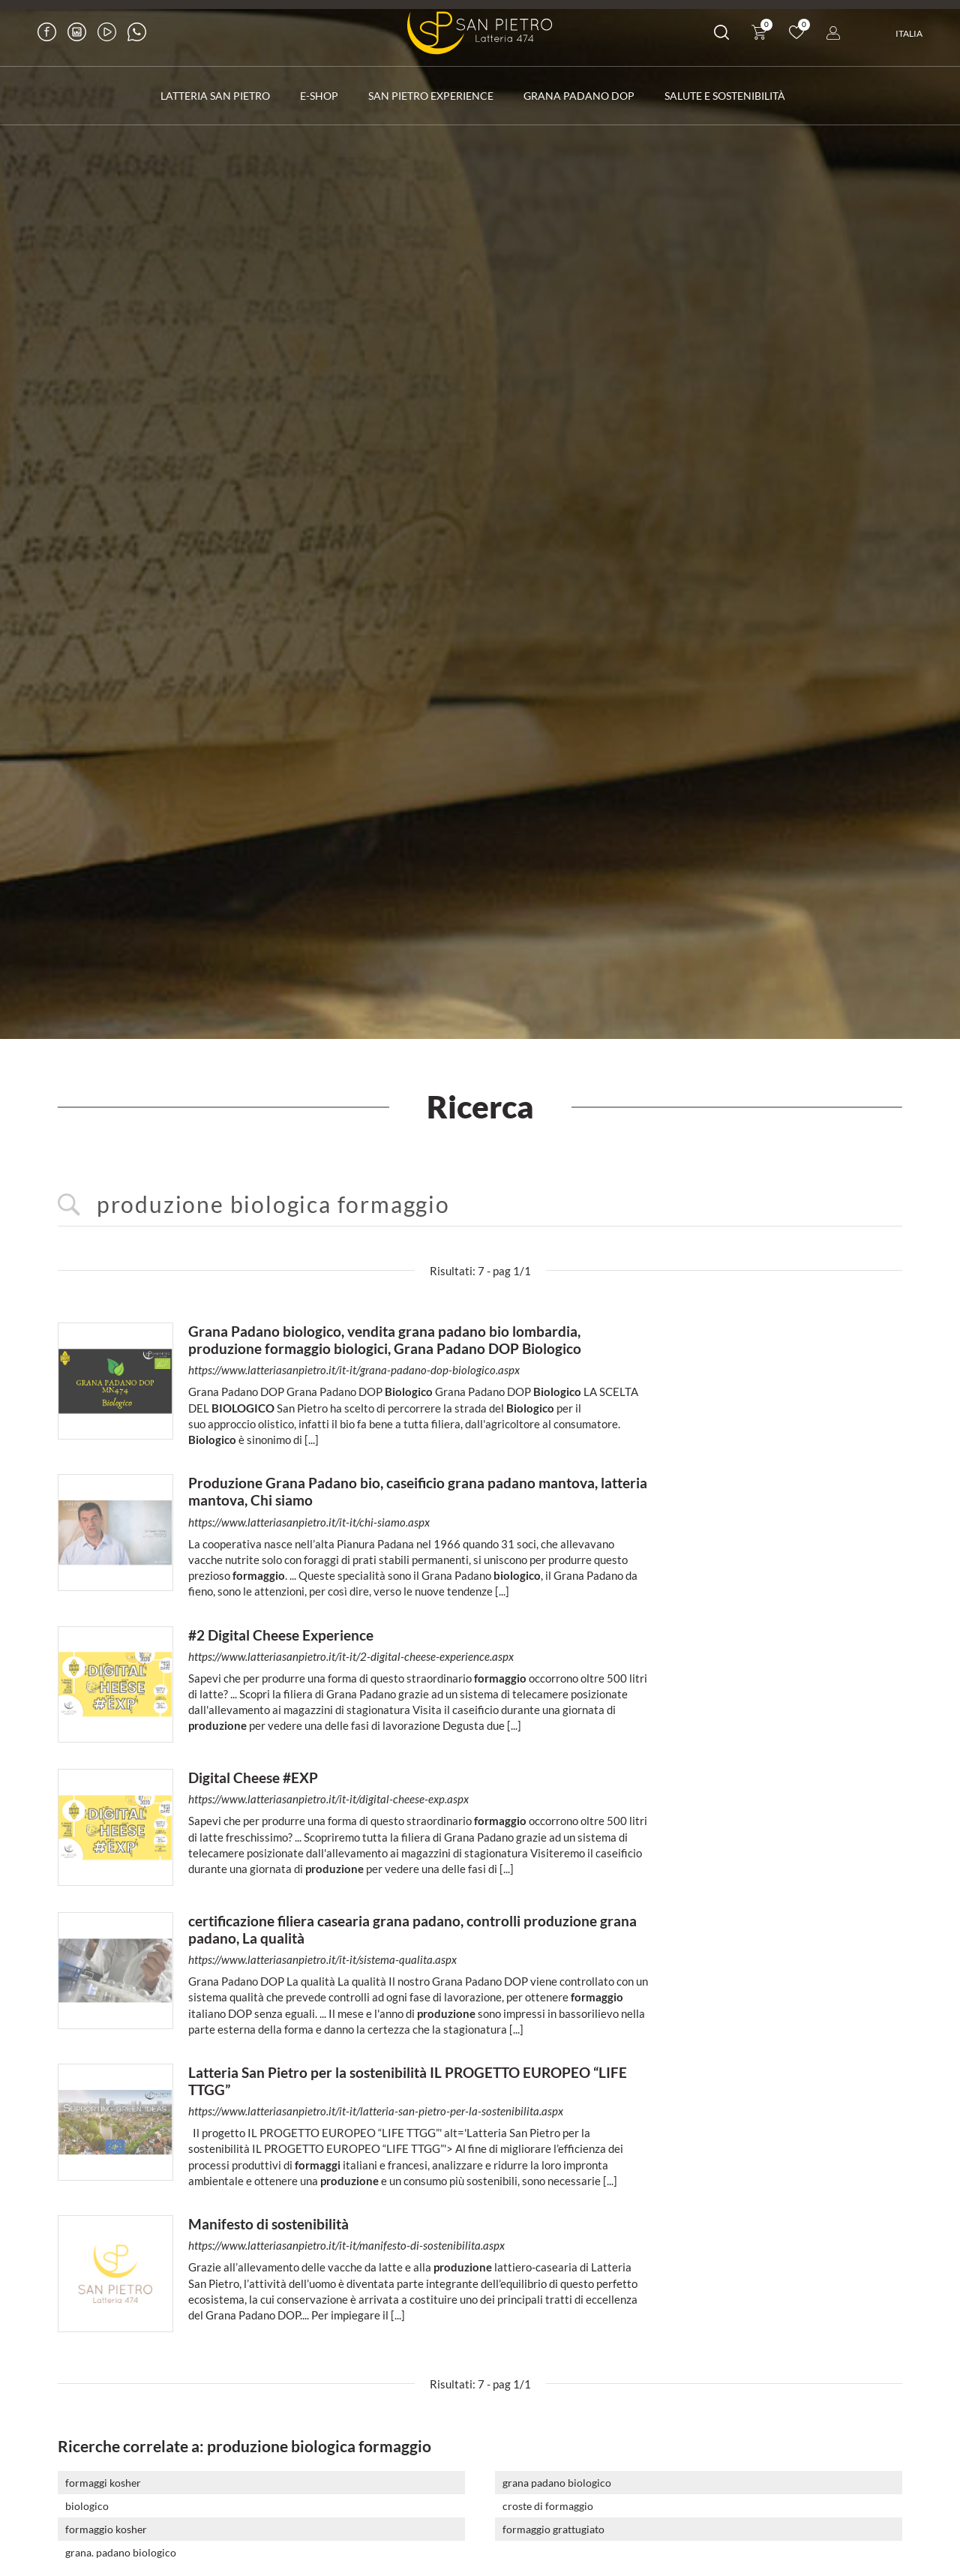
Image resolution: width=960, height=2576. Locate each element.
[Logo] (480, 33)
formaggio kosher (106, 2520)
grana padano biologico (556, 2473)
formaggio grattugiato (553, 2520)
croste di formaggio (547, 2496)
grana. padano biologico (120, 2543)
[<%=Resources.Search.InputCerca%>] (480, 1196)
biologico (87, 2496)
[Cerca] (721, 35)
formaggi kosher (103, 2473)
